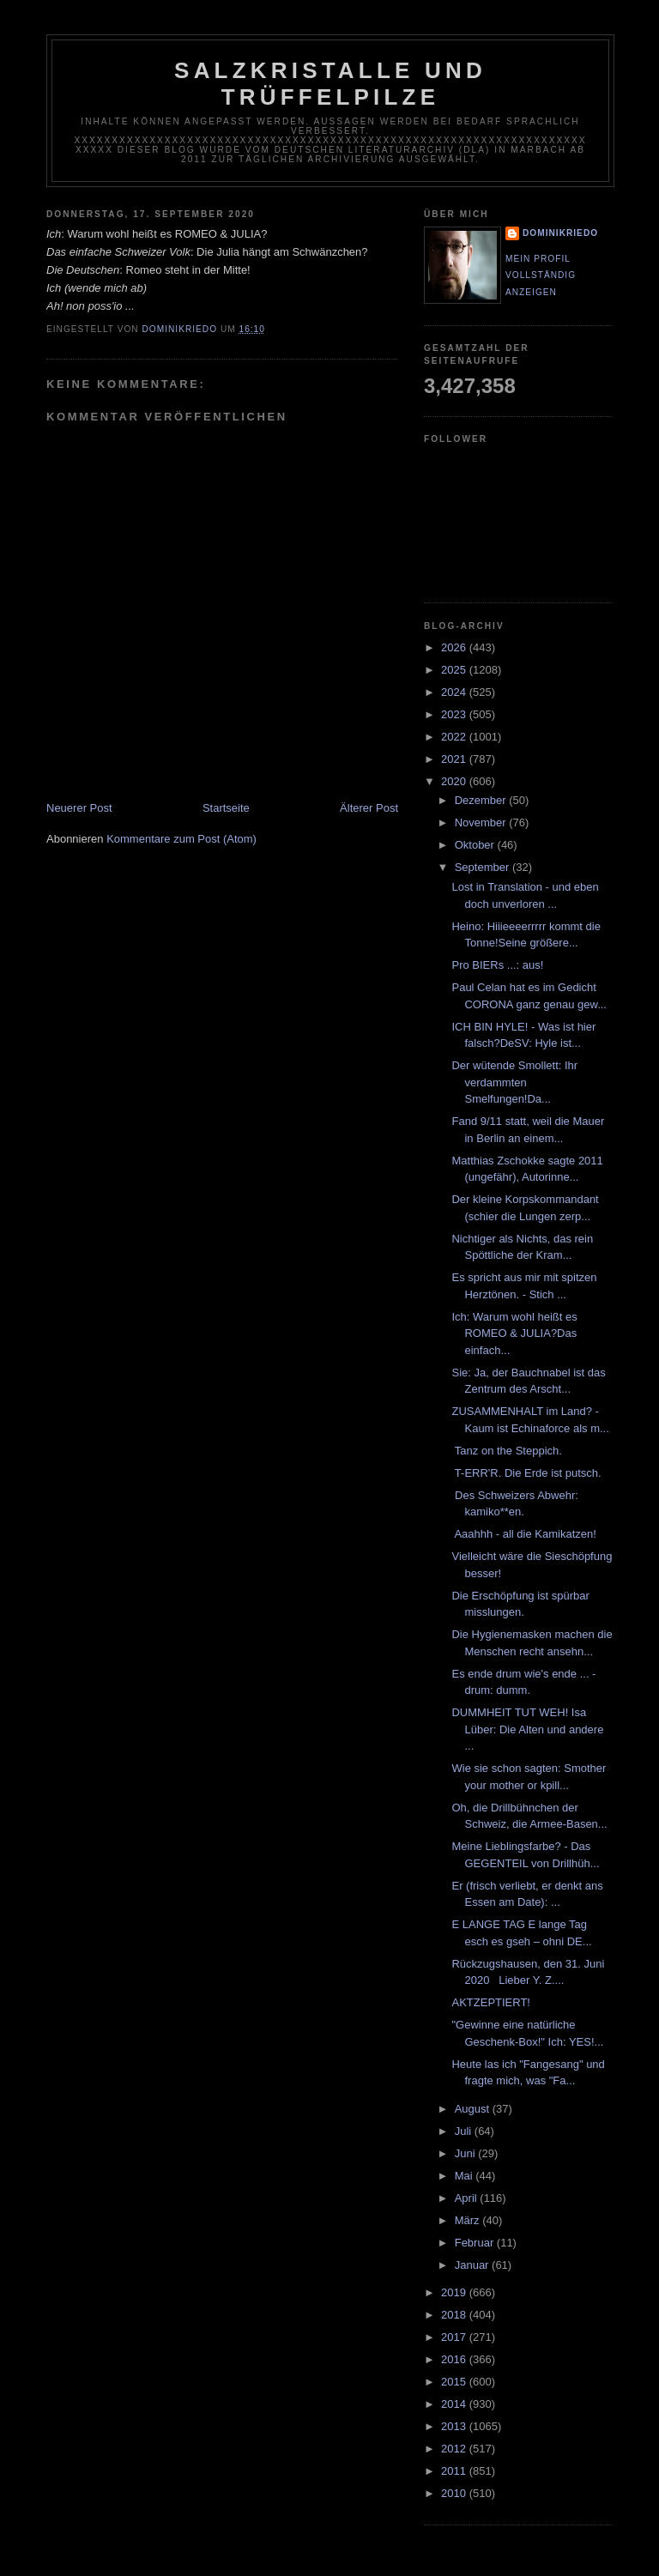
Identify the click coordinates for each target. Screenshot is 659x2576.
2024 (455, 692)
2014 (455, 2404)
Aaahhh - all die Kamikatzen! (523, 1533)
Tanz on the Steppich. (506, 1450)
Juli (465, 2131)
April (468, 2198)
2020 (455, 781)
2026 (455, 647)
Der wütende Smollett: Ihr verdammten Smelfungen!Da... (514, 1082)
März (469, 2220)
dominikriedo (560, 233)
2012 (455, 2448)
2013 (455, 2426)
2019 (455, 2292)
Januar (473, 2265)
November (482, 822)
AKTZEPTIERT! (490, 2002)
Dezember (482, 800)
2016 (455, 2359)
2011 (455, 2470)
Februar (476, 2242)
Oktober (476, 844)
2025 (455, 669)
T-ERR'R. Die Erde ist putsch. (526, 1472)
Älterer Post (369, 807)
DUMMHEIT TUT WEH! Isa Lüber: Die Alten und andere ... (527, 1729)
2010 (455, 2493)
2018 (455, 2314)
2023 (455, 714)
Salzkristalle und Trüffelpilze (330, 83)
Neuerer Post (79, 807)
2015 (455, 2381)
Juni (466, 2153)
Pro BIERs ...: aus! (497, 964)
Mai (465, 2175)
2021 (455, 759)
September (483, 867)
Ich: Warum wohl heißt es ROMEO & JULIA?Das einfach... (514, 1333)
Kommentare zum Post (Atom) (181, 838)
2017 (455, 2337)
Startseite (226, 807)
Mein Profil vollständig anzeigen (540, 275)
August (474, 2108)
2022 (455, 736)
